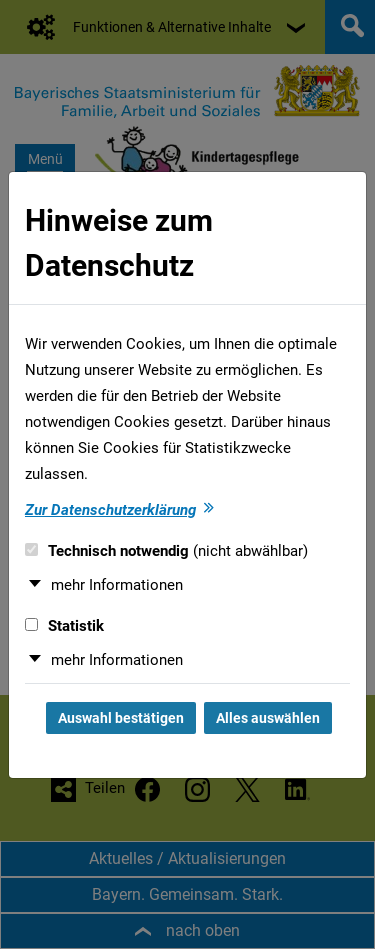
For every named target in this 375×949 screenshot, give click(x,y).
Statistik (64, 626)
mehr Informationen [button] (117, 585)
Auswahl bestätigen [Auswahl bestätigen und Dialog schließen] (121, 718)
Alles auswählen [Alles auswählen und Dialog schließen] (268, 718)
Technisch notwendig (166, 551)
